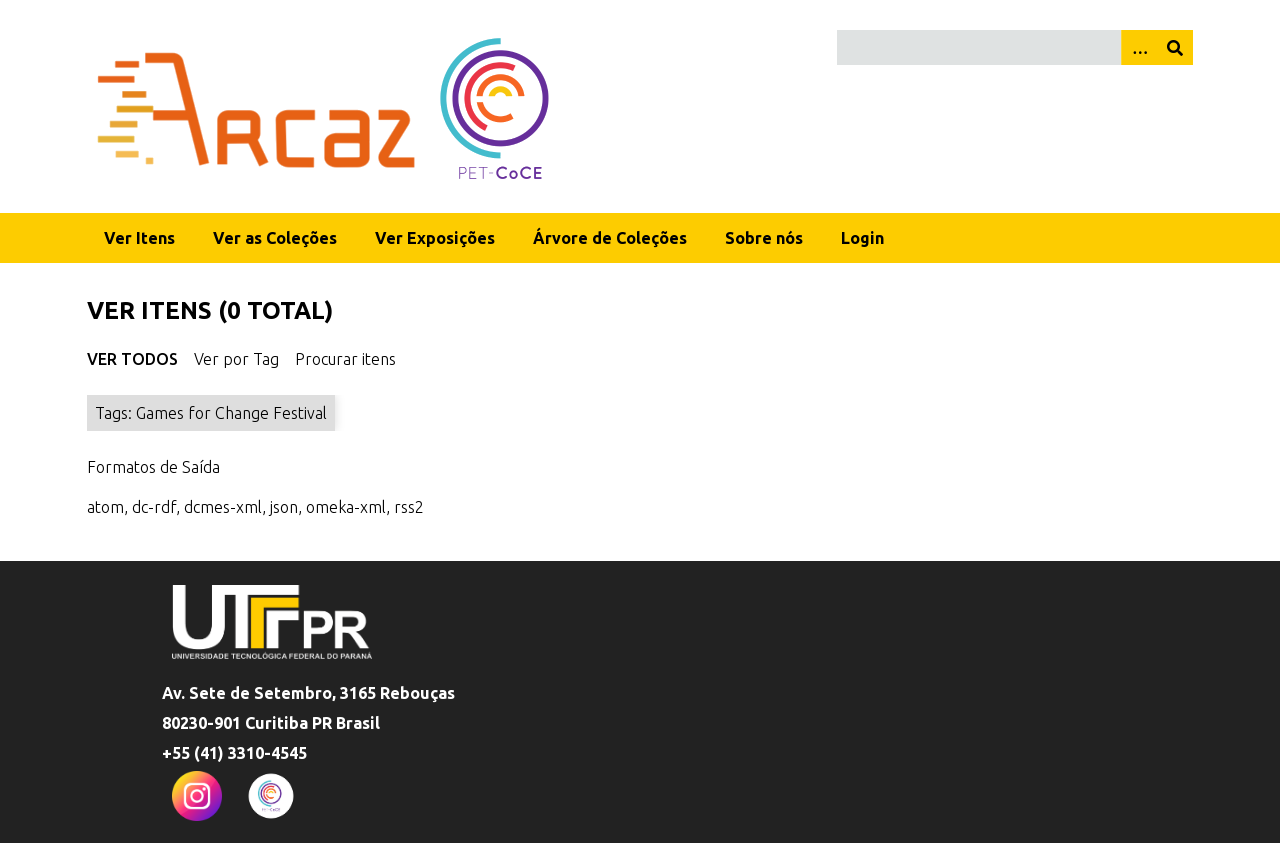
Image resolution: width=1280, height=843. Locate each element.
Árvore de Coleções (610, 238)
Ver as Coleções (275, 238)
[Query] (1015, 47)
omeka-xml (346, 507)
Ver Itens (139, 238)
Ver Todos (132, 359)
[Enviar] (1175, 47)
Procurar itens (345, 359)
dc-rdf (154, 507)
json (284, 507)
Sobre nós (764, 238)
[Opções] (1139, 47)
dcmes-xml (223, 507)
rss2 (409, 507)
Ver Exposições (435, 238)
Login (862, 238)
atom (105, 507)
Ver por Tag (236, 359)
